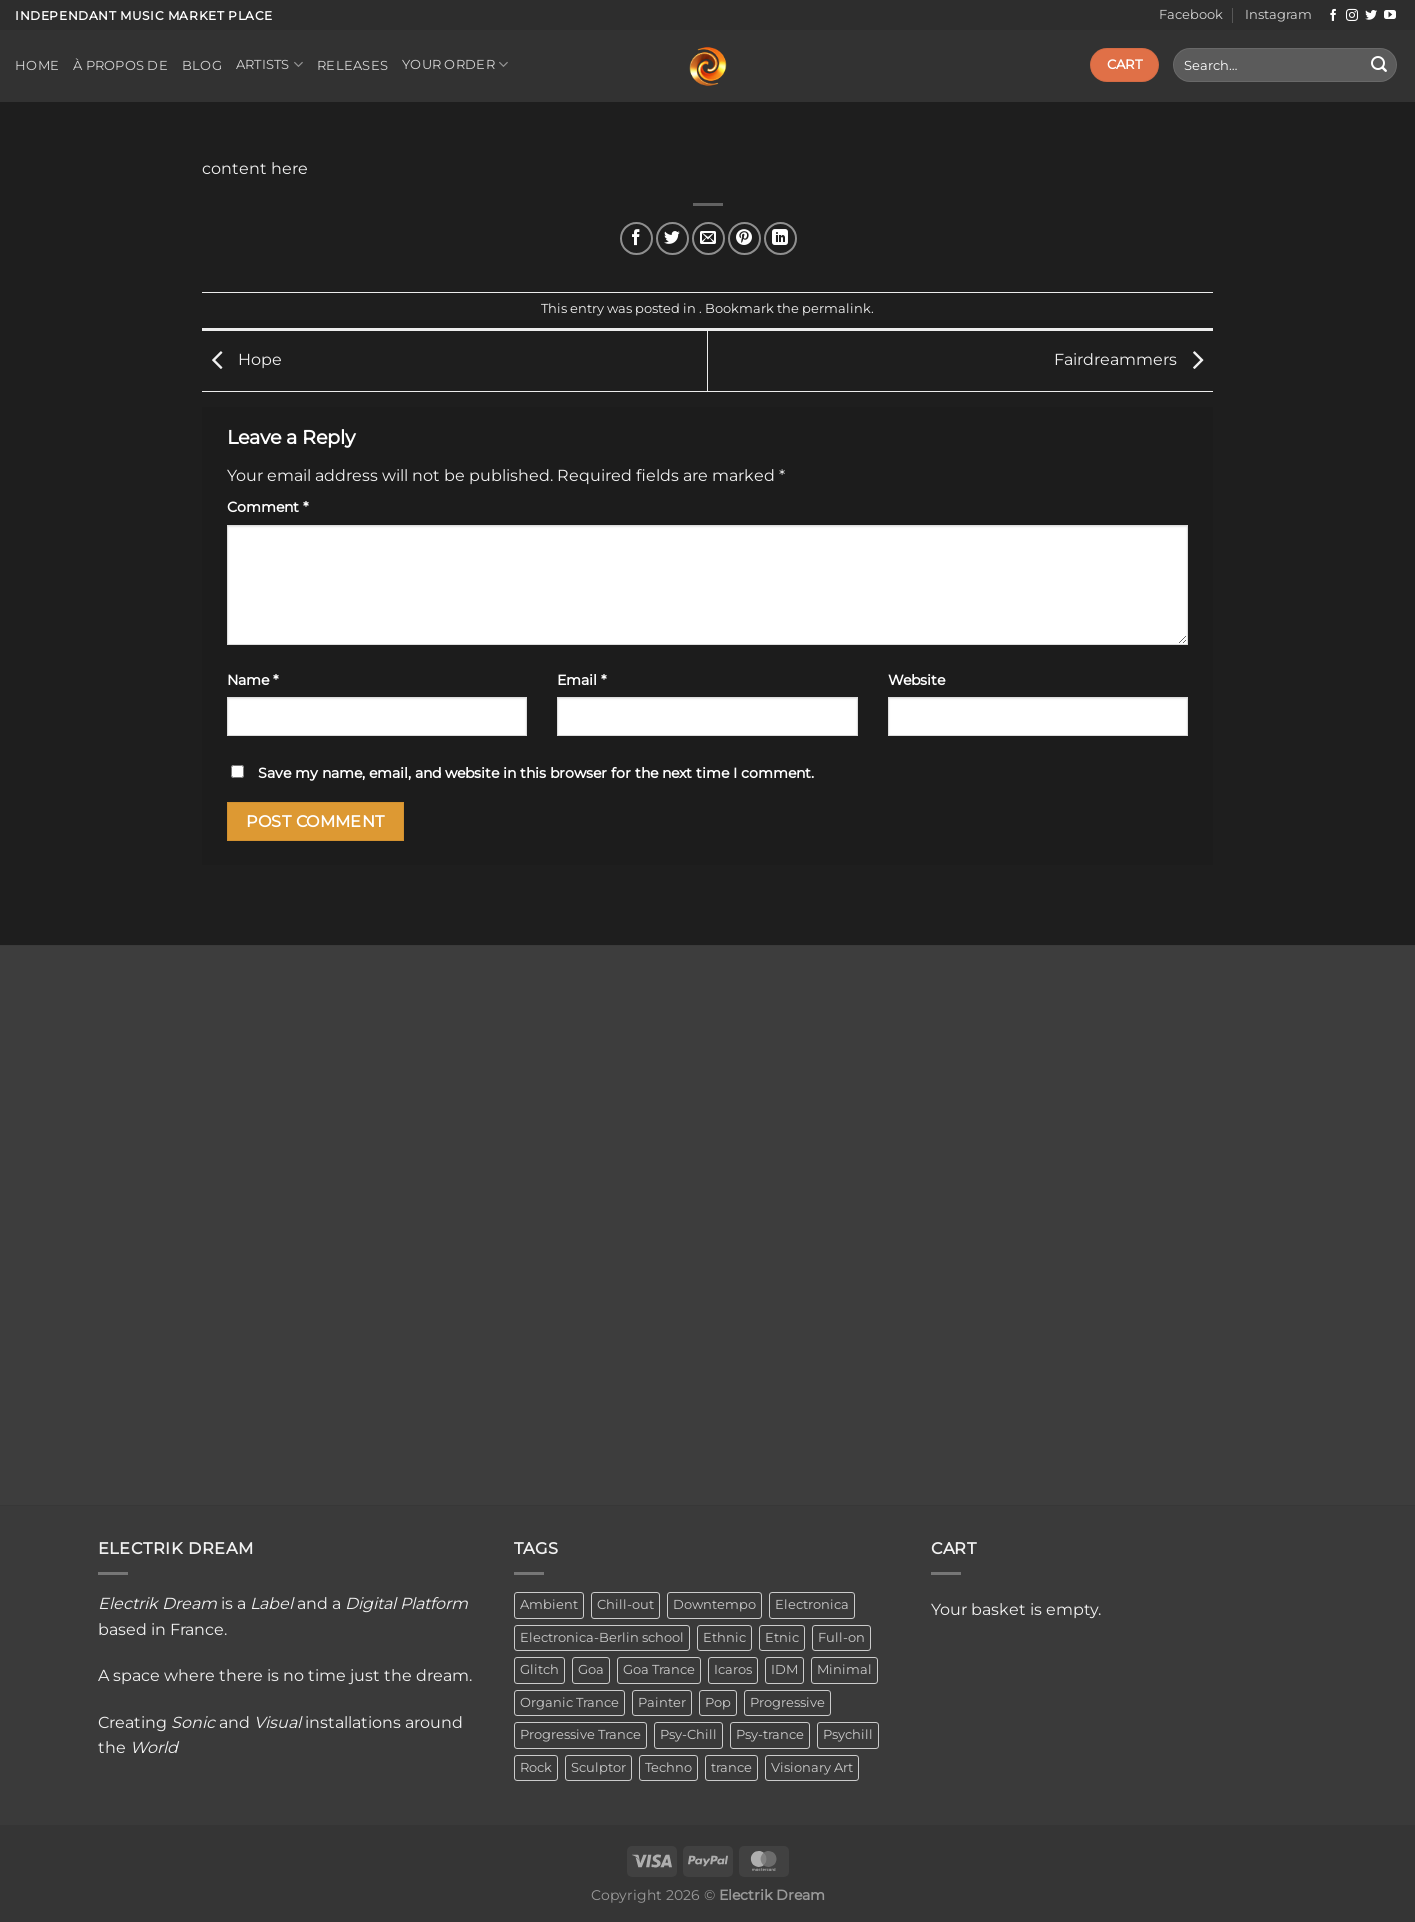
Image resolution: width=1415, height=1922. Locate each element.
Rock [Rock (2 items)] (536, 1767)
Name (252, 680)
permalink (836, 308)
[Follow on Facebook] (1333, 16)
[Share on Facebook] (636, 238)
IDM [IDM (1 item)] (784, 1669)
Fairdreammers (1133, 359)
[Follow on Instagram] (1352, 16)
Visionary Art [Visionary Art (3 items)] (812, 1767)
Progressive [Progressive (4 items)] (787, 1702)
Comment (267, 507)
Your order (455, 64)
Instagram (1278, 14)
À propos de (120, 65)
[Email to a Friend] (708, 238)
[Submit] (1379, 65)
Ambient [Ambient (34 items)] (549, 1604)
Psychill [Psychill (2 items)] (848, 1734)
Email (581, 680)
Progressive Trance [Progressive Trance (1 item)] (580, 1734)
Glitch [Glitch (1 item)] (539, 1669)
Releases (352, 65)
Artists (269, 64)
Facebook (1191, 14)
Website (916, 680)
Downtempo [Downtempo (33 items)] (714, 1604)
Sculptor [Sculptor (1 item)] (598, 1767)
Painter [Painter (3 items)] (662, 1702)
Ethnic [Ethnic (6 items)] (724, 1637)
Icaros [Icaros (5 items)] (733, 1669)
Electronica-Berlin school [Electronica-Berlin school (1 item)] (602, 1637)
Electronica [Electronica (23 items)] (812, 1604)
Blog (202, 65)
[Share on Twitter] (672, 238)
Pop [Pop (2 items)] (718, 1702)
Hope (242, 359)
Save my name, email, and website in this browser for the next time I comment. (536, 773)
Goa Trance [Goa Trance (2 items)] (659, 1669)
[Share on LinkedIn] (780, 238)
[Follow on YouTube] (1390, 16)
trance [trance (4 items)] (731, 1767)
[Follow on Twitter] (1371, 16)
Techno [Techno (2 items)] (668, 1767)
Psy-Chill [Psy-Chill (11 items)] (688, 1734)
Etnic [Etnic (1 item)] (782, 1637)
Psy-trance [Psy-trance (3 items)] (770, 1734)
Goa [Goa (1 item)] (591, 1669)
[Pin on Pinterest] (744, 238)
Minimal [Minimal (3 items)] (844, 1669)
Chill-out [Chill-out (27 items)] (625, 1604)
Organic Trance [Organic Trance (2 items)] (569, 1702)
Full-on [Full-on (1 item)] (841, 1637)
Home (37, 65)
